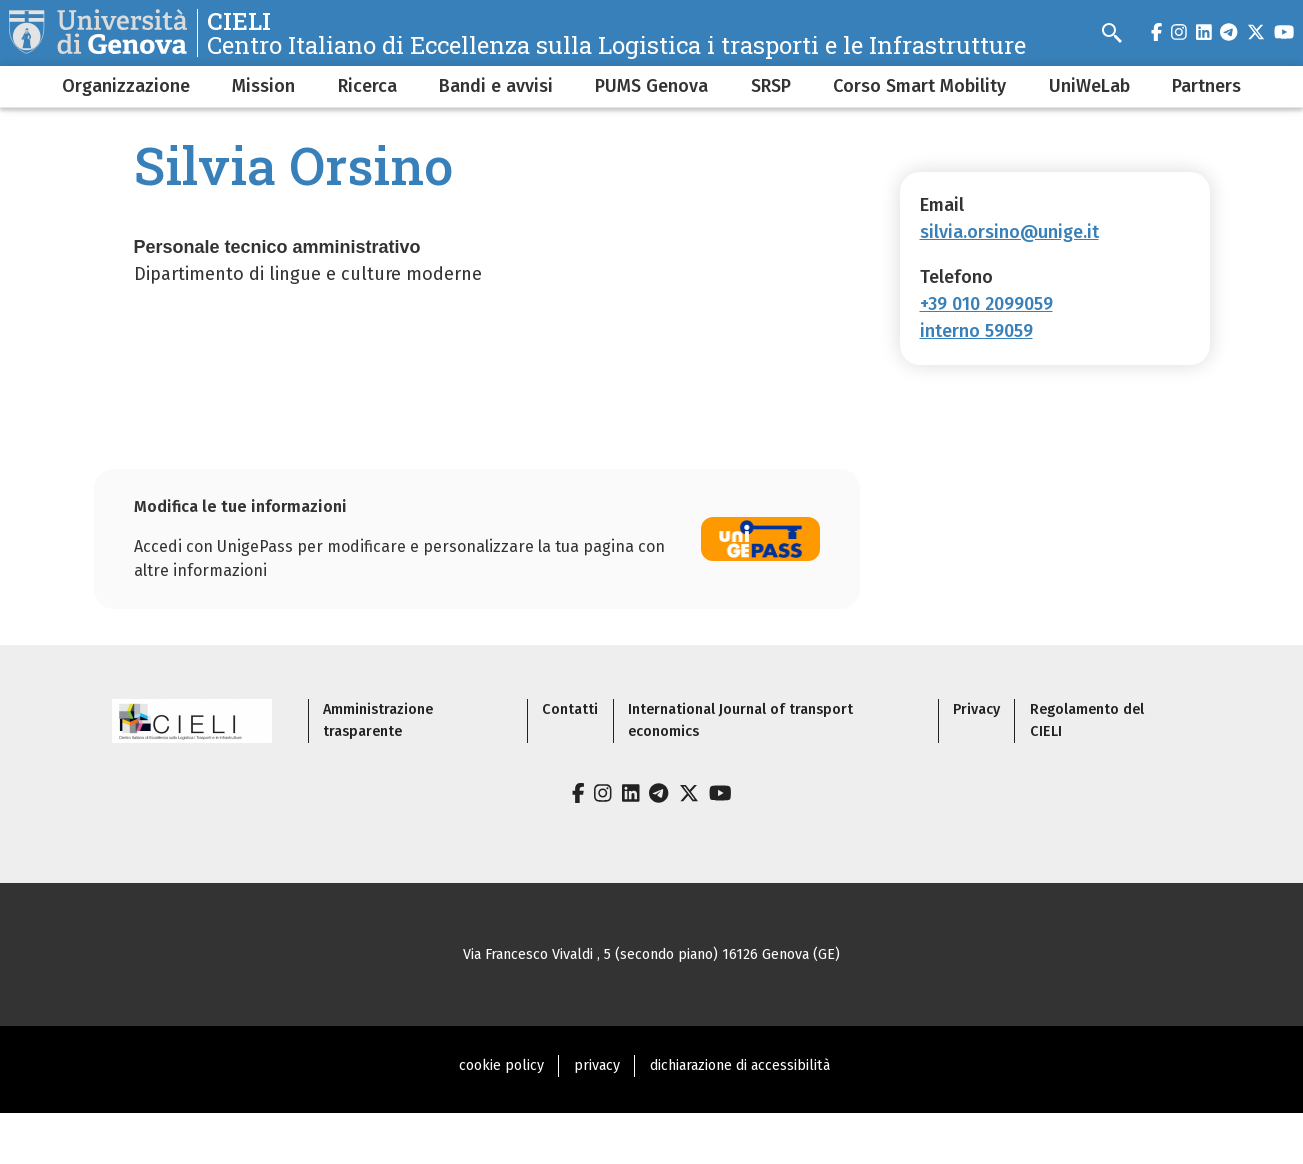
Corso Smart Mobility (919, 86)
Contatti (570, 709)
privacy (597, 1065)
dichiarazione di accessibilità (740, 1065)
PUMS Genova (651, 86)
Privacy (976, 709)
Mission (263, 86)
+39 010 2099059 (986, 304)
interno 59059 (976, 331)
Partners (1206, 86)
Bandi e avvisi (496, 86)
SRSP (771, 86)
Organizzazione (126, 86)
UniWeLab (1089, 86)
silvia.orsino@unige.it (1009, 232)
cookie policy (501, 1065)
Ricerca (367, 86)
